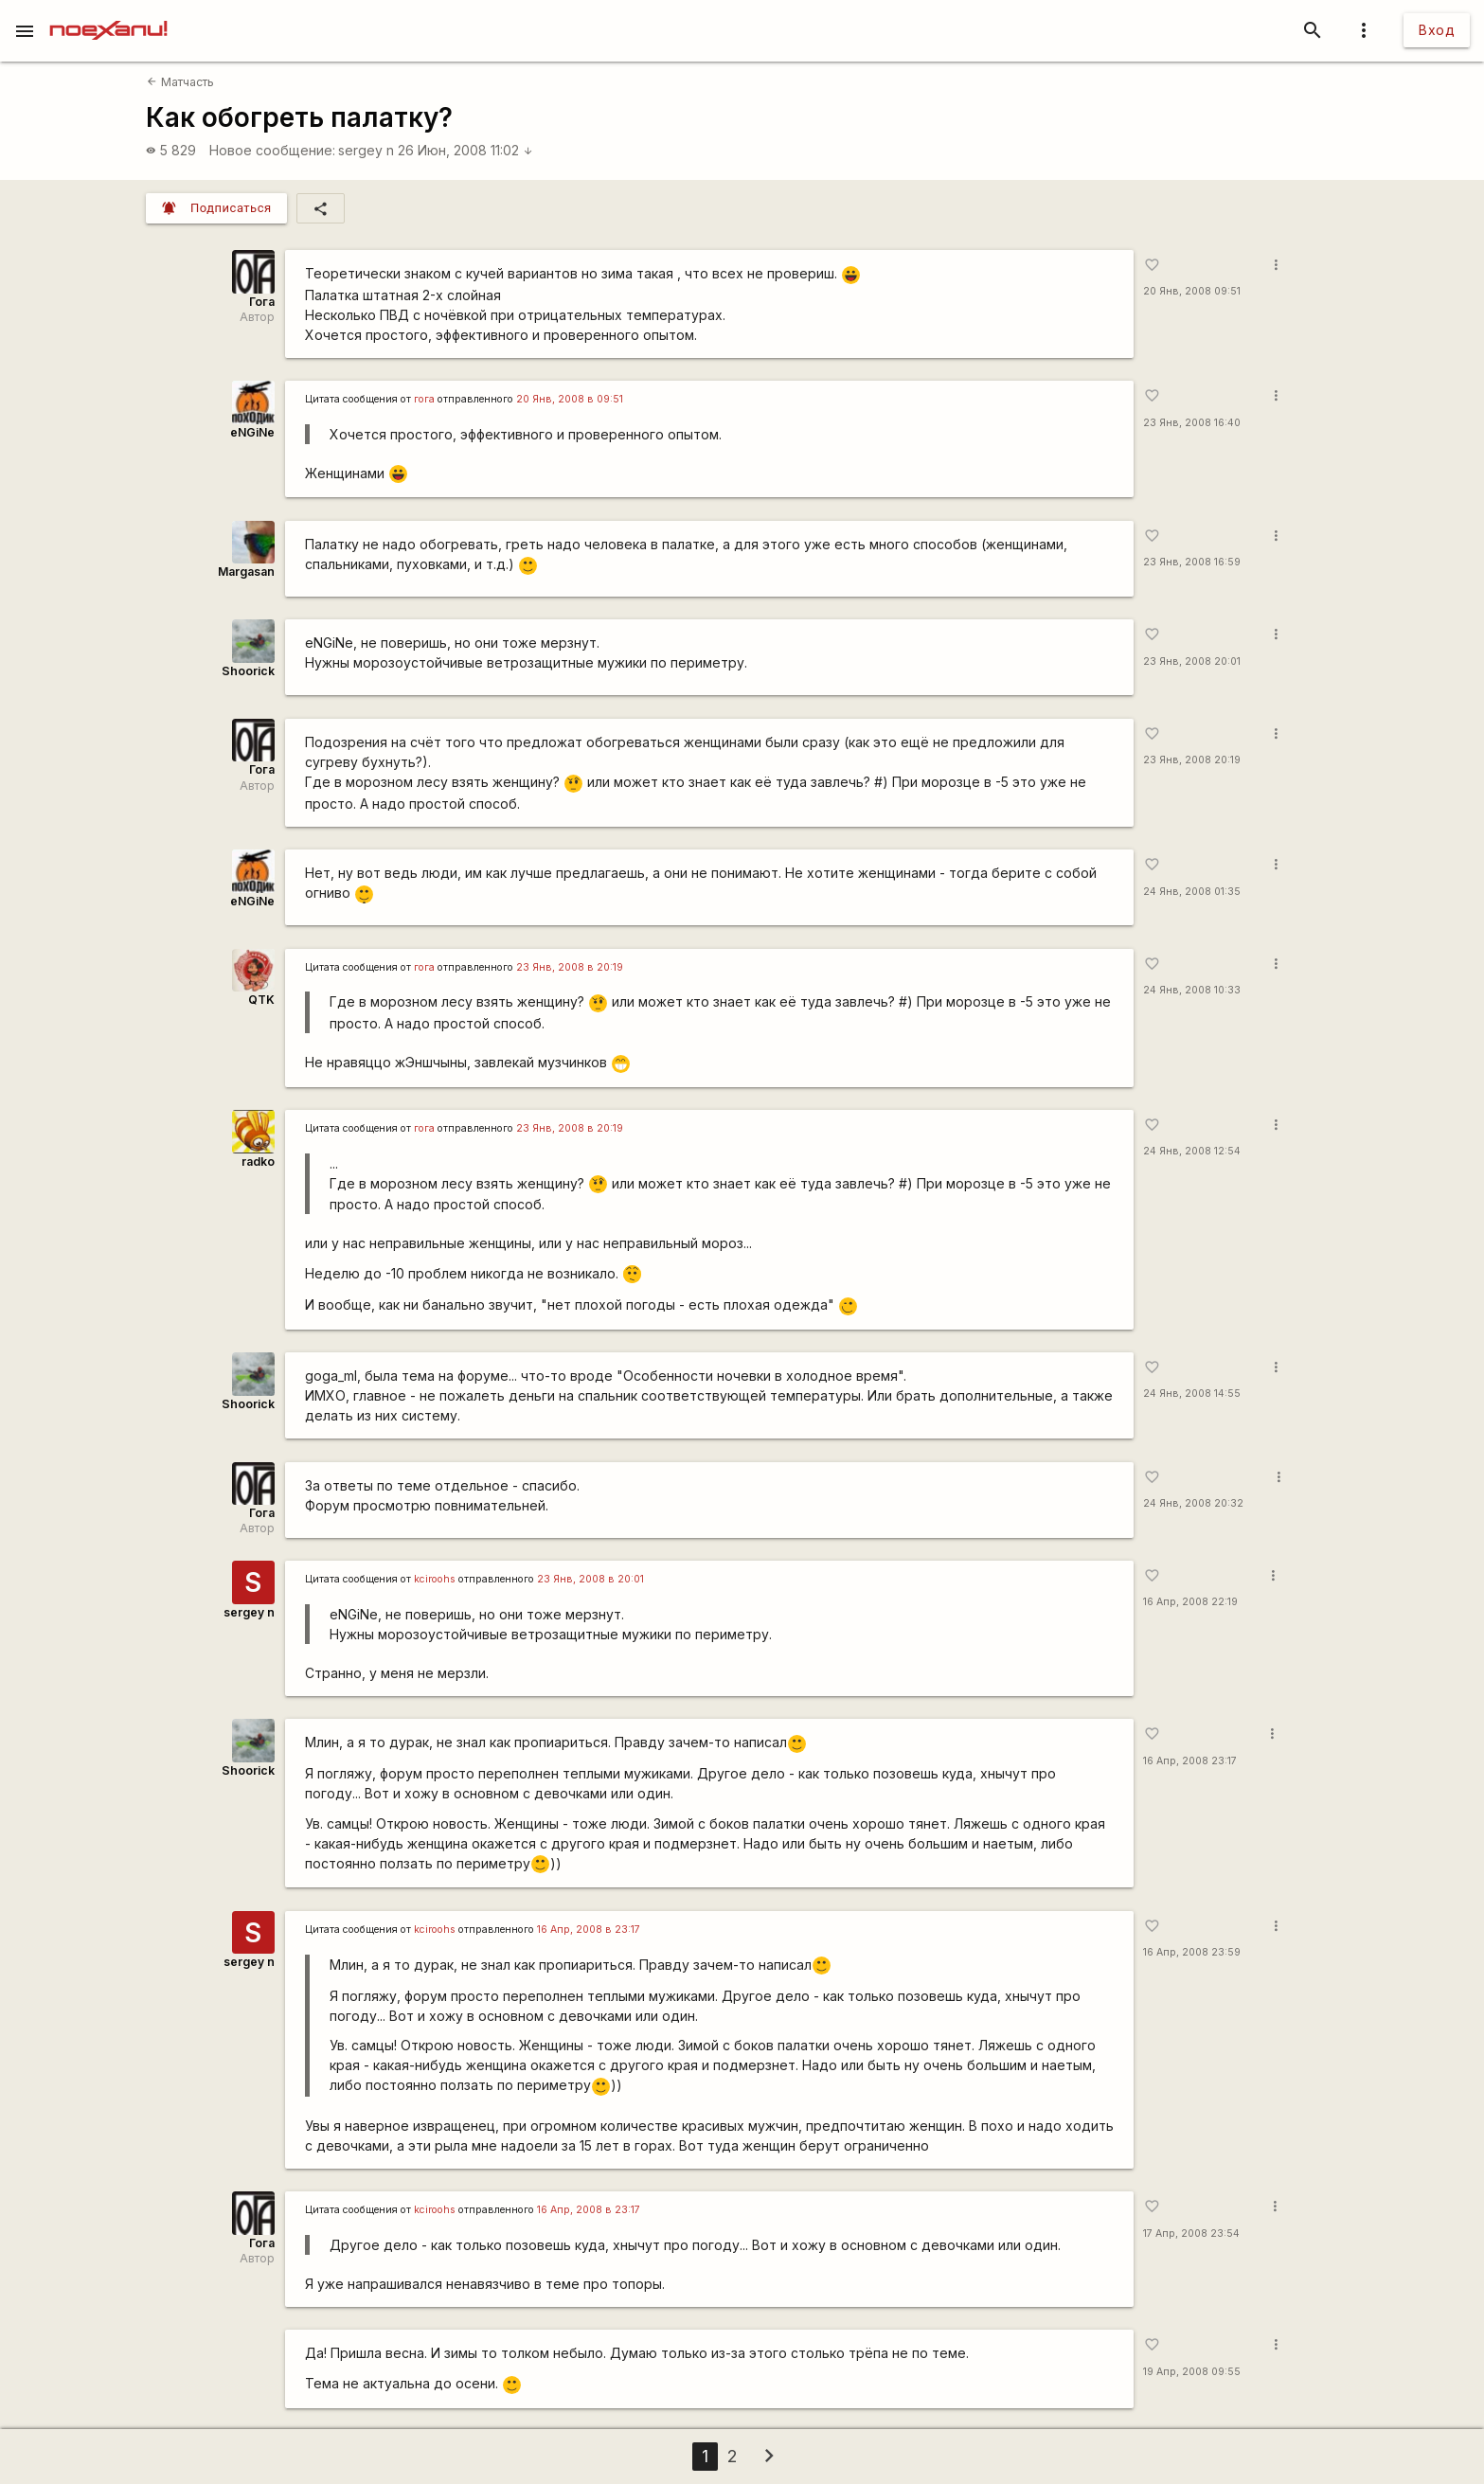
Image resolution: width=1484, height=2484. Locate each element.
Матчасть (180, 82)
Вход (1437, 30)
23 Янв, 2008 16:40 (1192, 423)
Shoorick (248, 671)
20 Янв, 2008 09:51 (1192, 291)
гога (424, 399)
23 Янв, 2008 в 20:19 (569, 967)
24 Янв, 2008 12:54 (1192, 1151)
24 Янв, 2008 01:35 (1192, 891)
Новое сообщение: (272, 150)
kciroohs (435, 1579)
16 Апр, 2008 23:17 (1190, 1761)
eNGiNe (252, 432)
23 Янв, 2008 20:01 (1192, 661)
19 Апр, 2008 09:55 (1192, 2372)
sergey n (366, 150)
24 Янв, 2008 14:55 (1192, 1393)
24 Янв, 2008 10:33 (1192, 990)
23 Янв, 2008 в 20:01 (590, 1579)
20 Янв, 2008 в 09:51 (569, 399)
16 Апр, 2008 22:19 (1190, 1602)
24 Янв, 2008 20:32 (1193, 1503)
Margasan (246, 571)
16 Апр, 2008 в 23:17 (588, 1929)
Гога (262, 302)
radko (258, 1161)
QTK (261, 999)
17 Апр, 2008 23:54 (1191, 2233)
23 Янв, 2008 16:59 (1192, 562)
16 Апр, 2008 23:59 (1192, 1952)
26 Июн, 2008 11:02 (465, 150)
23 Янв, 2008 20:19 (1192, 760)
